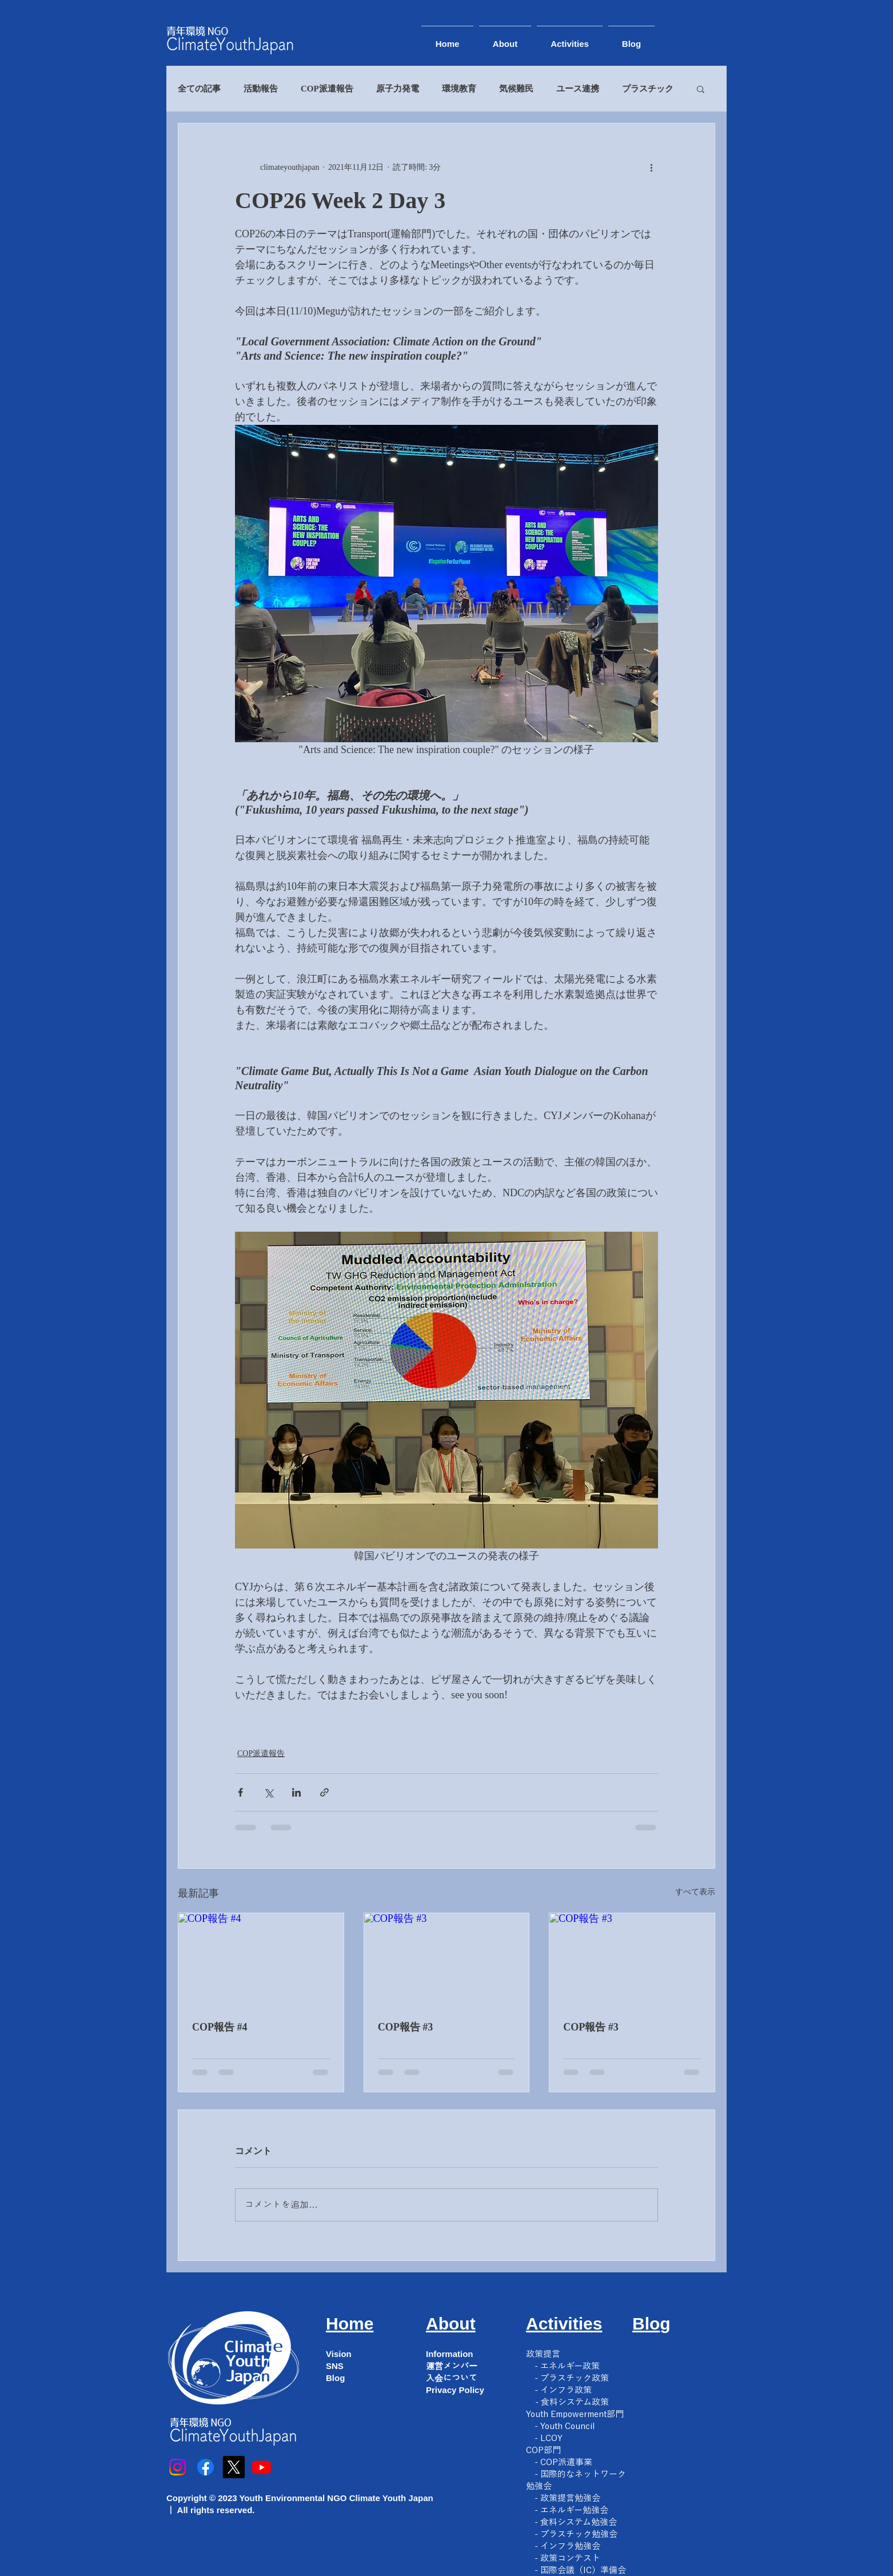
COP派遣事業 (566, 2462)
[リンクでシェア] (324, 1792)
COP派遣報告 (327, 88)
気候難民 (516, 88)
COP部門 (543, 2450)
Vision (339, 2354)
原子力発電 (397, 88)
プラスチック (647, 88)
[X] (233, 2467)
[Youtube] (261, 2467)
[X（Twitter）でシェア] (268, 1792)
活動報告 (261, 88)
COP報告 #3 (405, 2027)
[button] (700, 88)
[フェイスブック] (205, 2467)
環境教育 (459, 88)
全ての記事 (199, 88)
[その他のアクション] (651, 167)
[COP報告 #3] (446, 1959)
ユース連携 (577, 88)
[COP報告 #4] (261, 1959)
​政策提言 (543, 2354)
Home (349, 2323)
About (451, 2323)
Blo (646, 2323)
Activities (564, 2323)
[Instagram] (177, 2467)
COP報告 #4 (220, 2027)
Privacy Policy (455, 2390)
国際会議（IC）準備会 (583, 2570)
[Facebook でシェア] (240, 1792)
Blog (335, 2378)
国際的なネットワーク (583, 2474)
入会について (451, 2378)
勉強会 (539, 2486)
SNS (335, 2366)
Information (449, 2354)
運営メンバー (451, 2366)
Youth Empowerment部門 (575, 2414)
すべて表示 (695, 1892)
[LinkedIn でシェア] (296, 1792)
